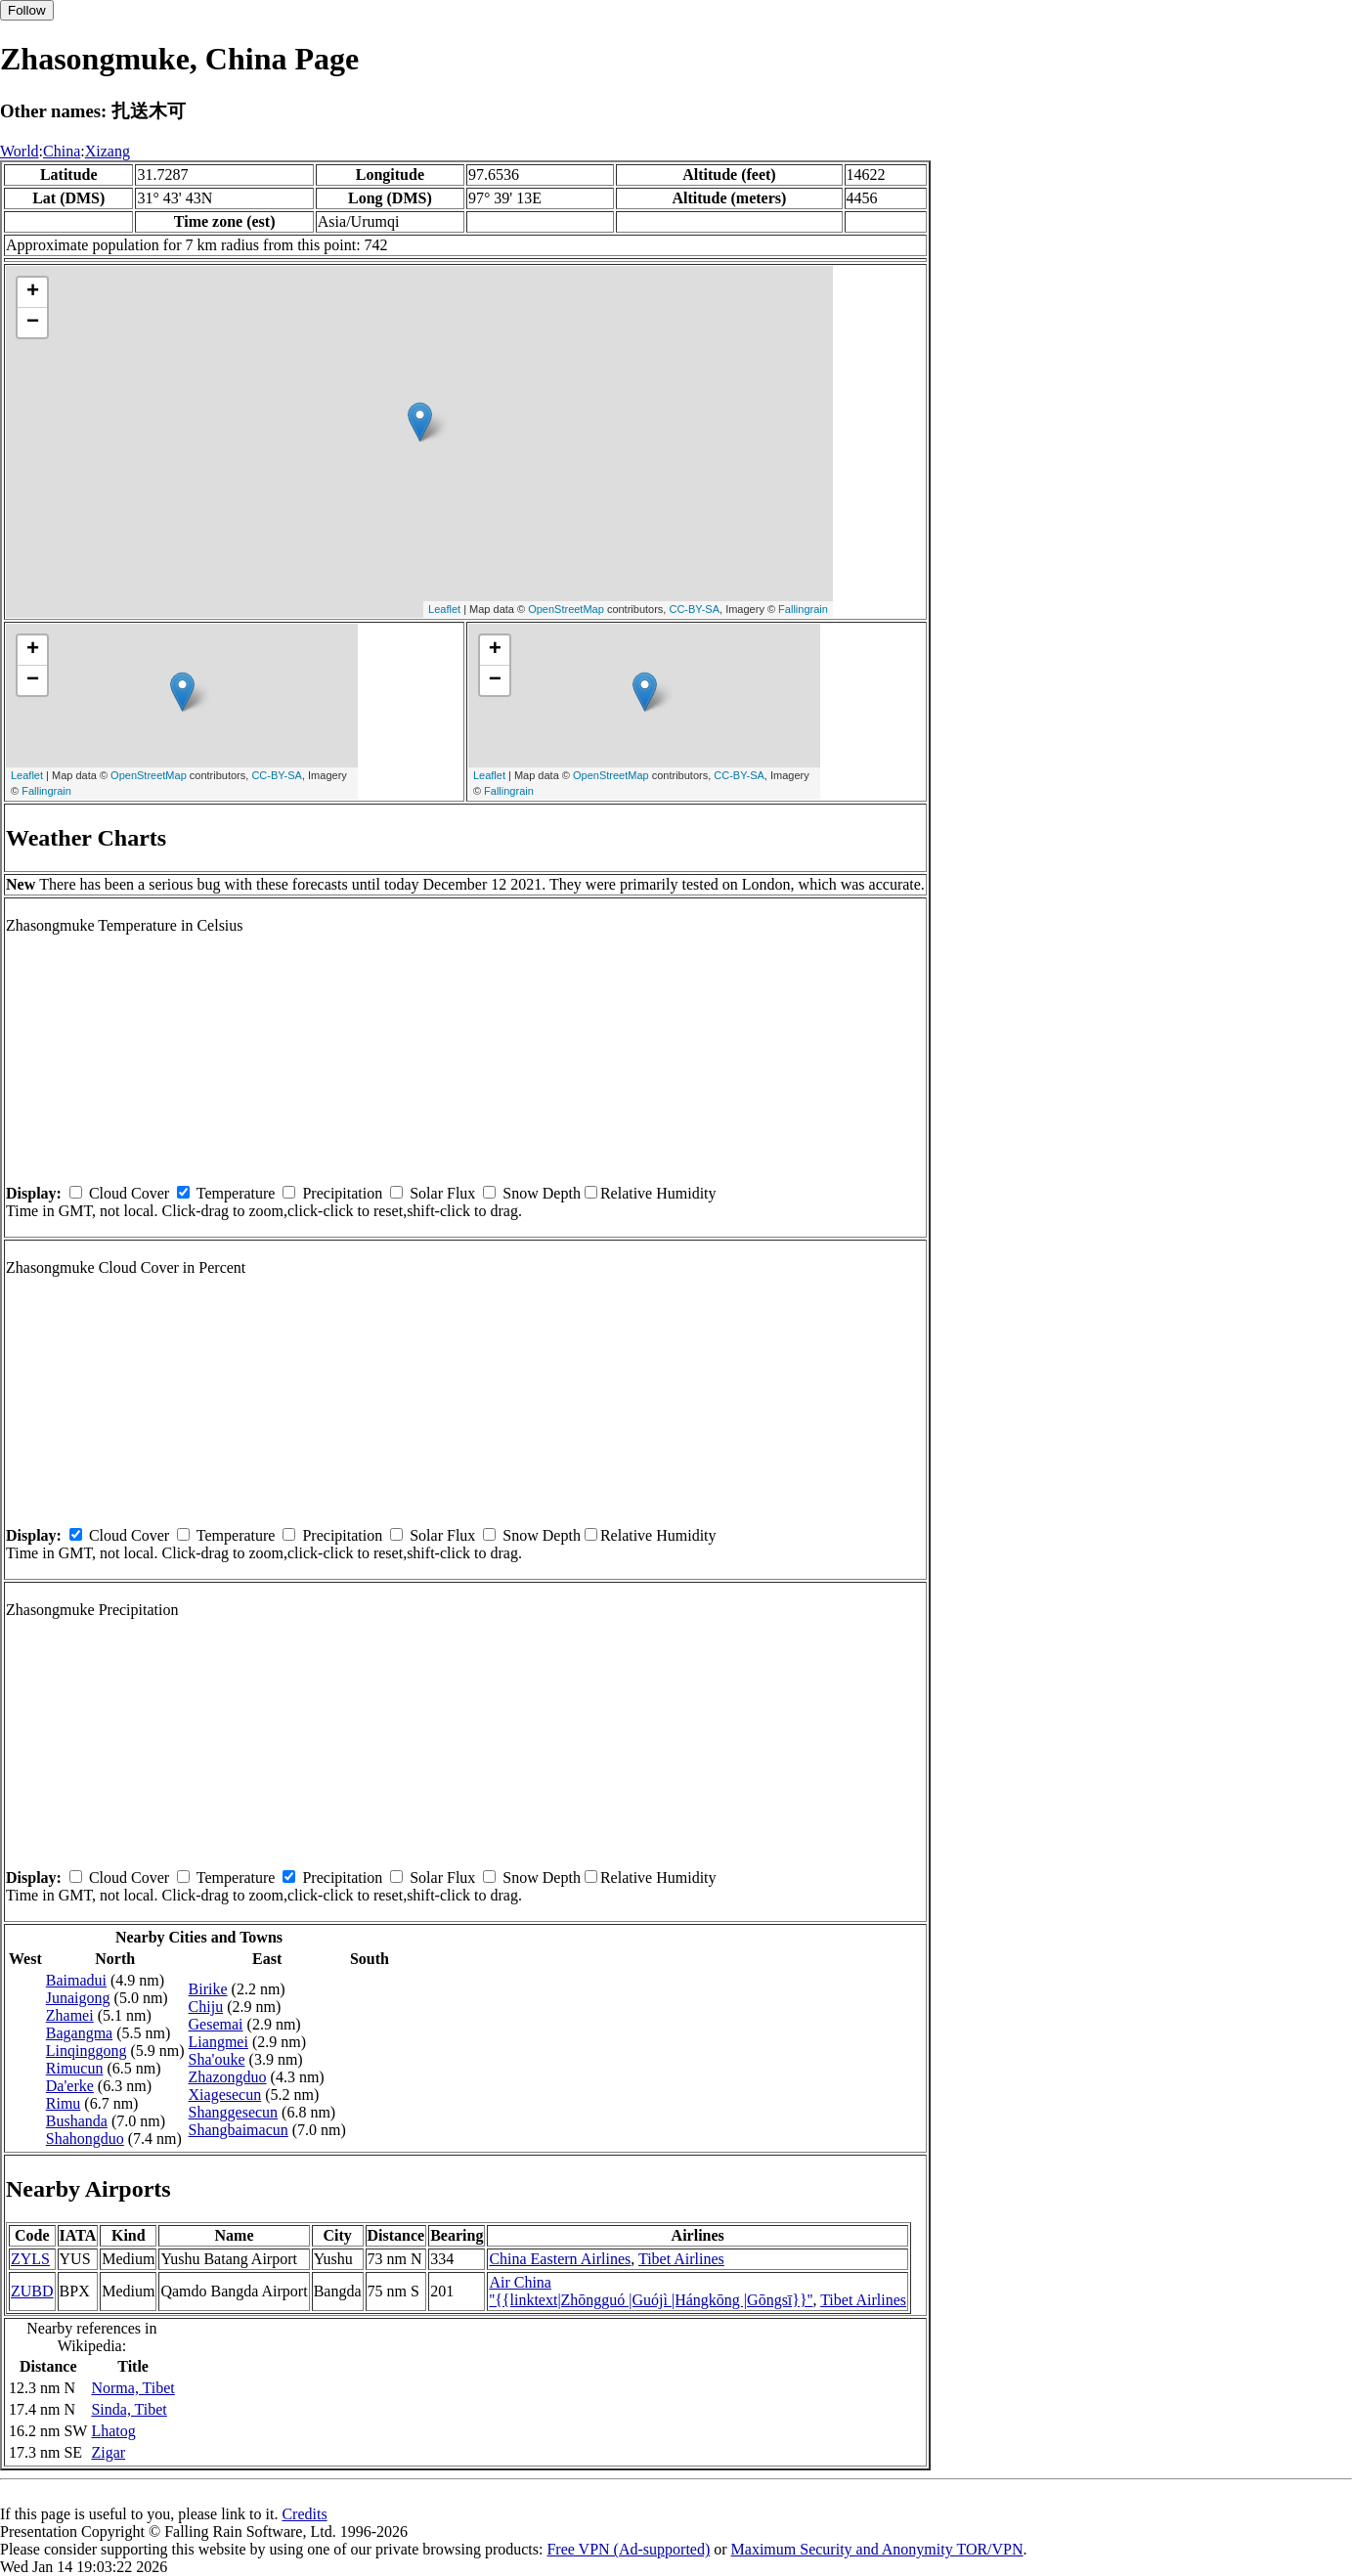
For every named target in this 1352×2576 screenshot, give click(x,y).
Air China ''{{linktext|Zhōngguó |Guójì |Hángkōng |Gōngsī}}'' (650, 2291)
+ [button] (32, 292)
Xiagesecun (225, 2094)
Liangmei (218, 2041)
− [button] (32, 322)
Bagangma (79, 2033)
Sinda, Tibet (128, 2409)
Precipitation (342, 1193)
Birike (208, 1989)
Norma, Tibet (132, 2388)
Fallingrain (803, 609)
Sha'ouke (217, 2059)
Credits (304, 2514)
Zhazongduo (228, 2077)
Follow (27, 10)
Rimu (63, 2103)
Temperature (236, 1193)
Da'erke (70, 2085)
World (19, 151)
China (61, 151)
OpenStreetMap (566, 609)
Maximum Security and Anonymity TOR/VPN (877, 2549)
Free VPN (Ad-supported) (628, 2549)
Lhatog (113, 2431)
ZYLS (30, 2258)
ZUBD (32, 2291)
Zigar (108, 2452)
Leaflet (444, 609)
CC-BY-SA (694, 609)
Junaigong (78, 1997)
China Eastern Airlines (560, 2258)
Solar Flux (442, 1193)
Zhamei (70, 2015)
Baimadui (76, 1980)
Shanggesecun (234, 2112)
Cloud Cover (129, 1193)
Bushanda (77, 2121)
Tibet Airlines (681, 2258)
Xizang (107, 151)
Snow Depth (541, 1193)
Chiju (206, 2006)
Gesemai (216, 2024)
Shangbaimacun (238, 2129)
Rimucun (75, 2068)
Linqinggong (86, 2050)
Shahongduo (85, 2138)
